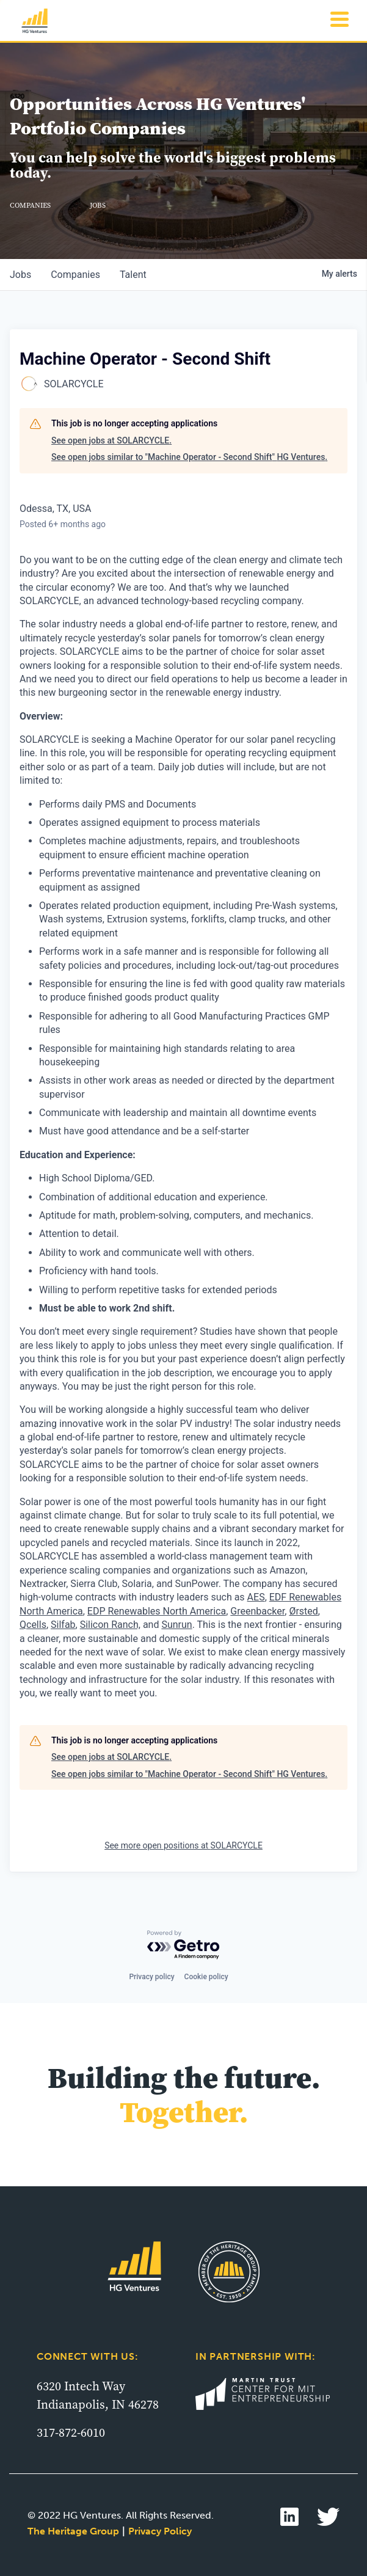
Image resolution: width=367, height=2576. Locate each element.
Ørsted (303, 1611)
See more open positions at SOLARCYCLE (183, 1845)
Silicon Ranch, (110, 1624)
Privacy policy (151, 1976)
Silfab (63, 1624)
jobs (20, 274)
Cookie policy (206, 1976)
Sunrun (176, 1624)
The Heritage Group (73, 2531)
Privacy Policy (160, 2531)
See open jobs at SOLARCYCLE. (111, 440)
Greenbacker (257, 1611)
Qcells (33, 1624)
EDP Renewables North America (156, 1611)
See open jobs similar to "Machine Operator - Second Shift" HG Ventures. (189, 457)
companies (75, 274)
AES (256, 1597)
